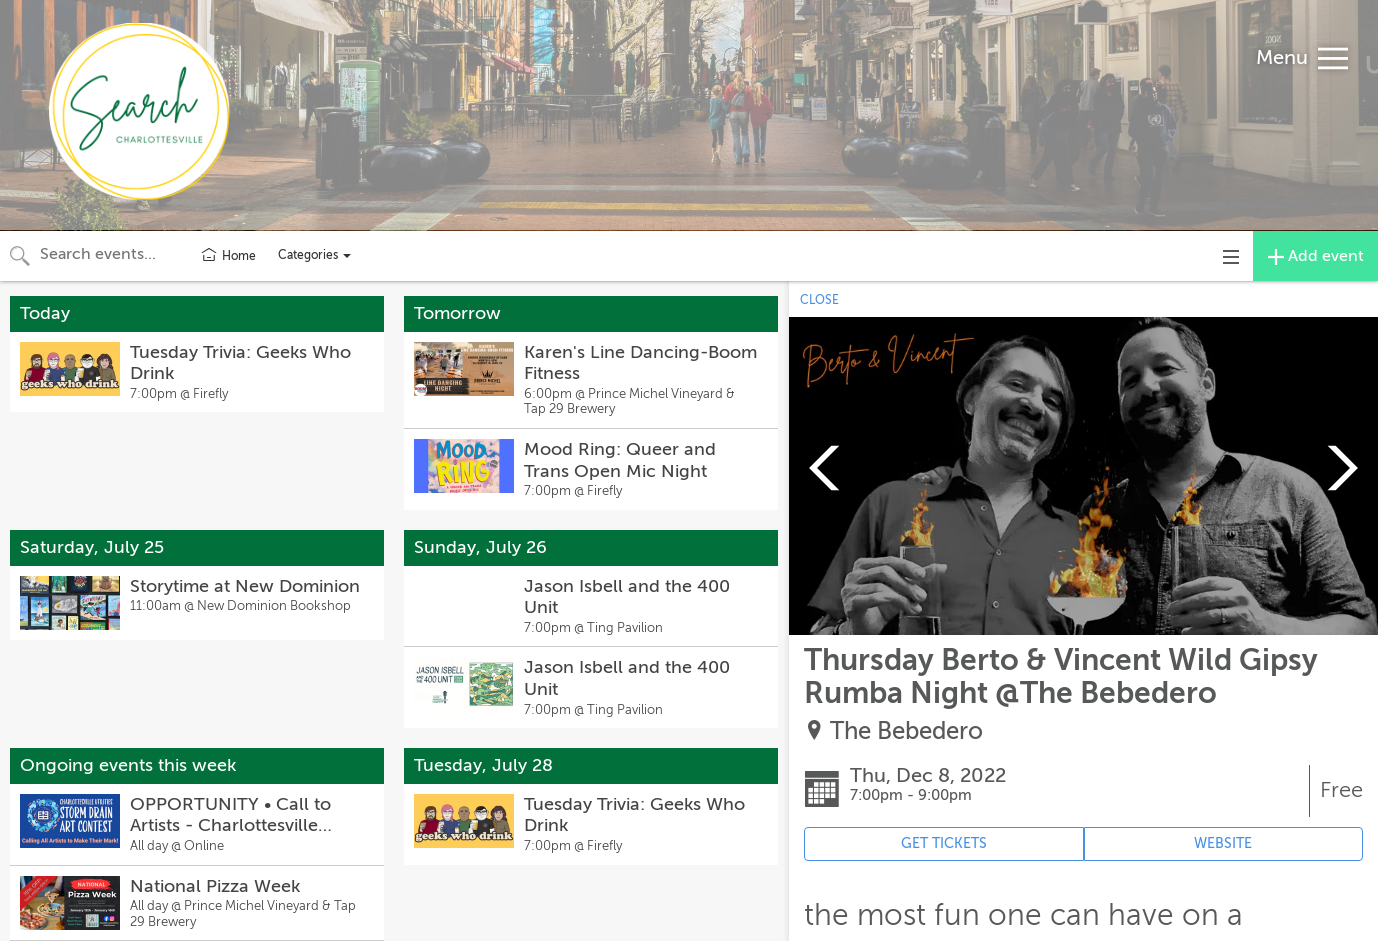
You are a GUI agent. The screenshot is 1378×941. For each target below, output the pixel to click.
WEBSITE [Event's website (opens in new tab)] (1223, 843)
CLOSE (819, 300)
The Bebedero (906, 731)
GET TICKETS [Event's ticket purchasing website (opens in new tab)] (944, 843)
